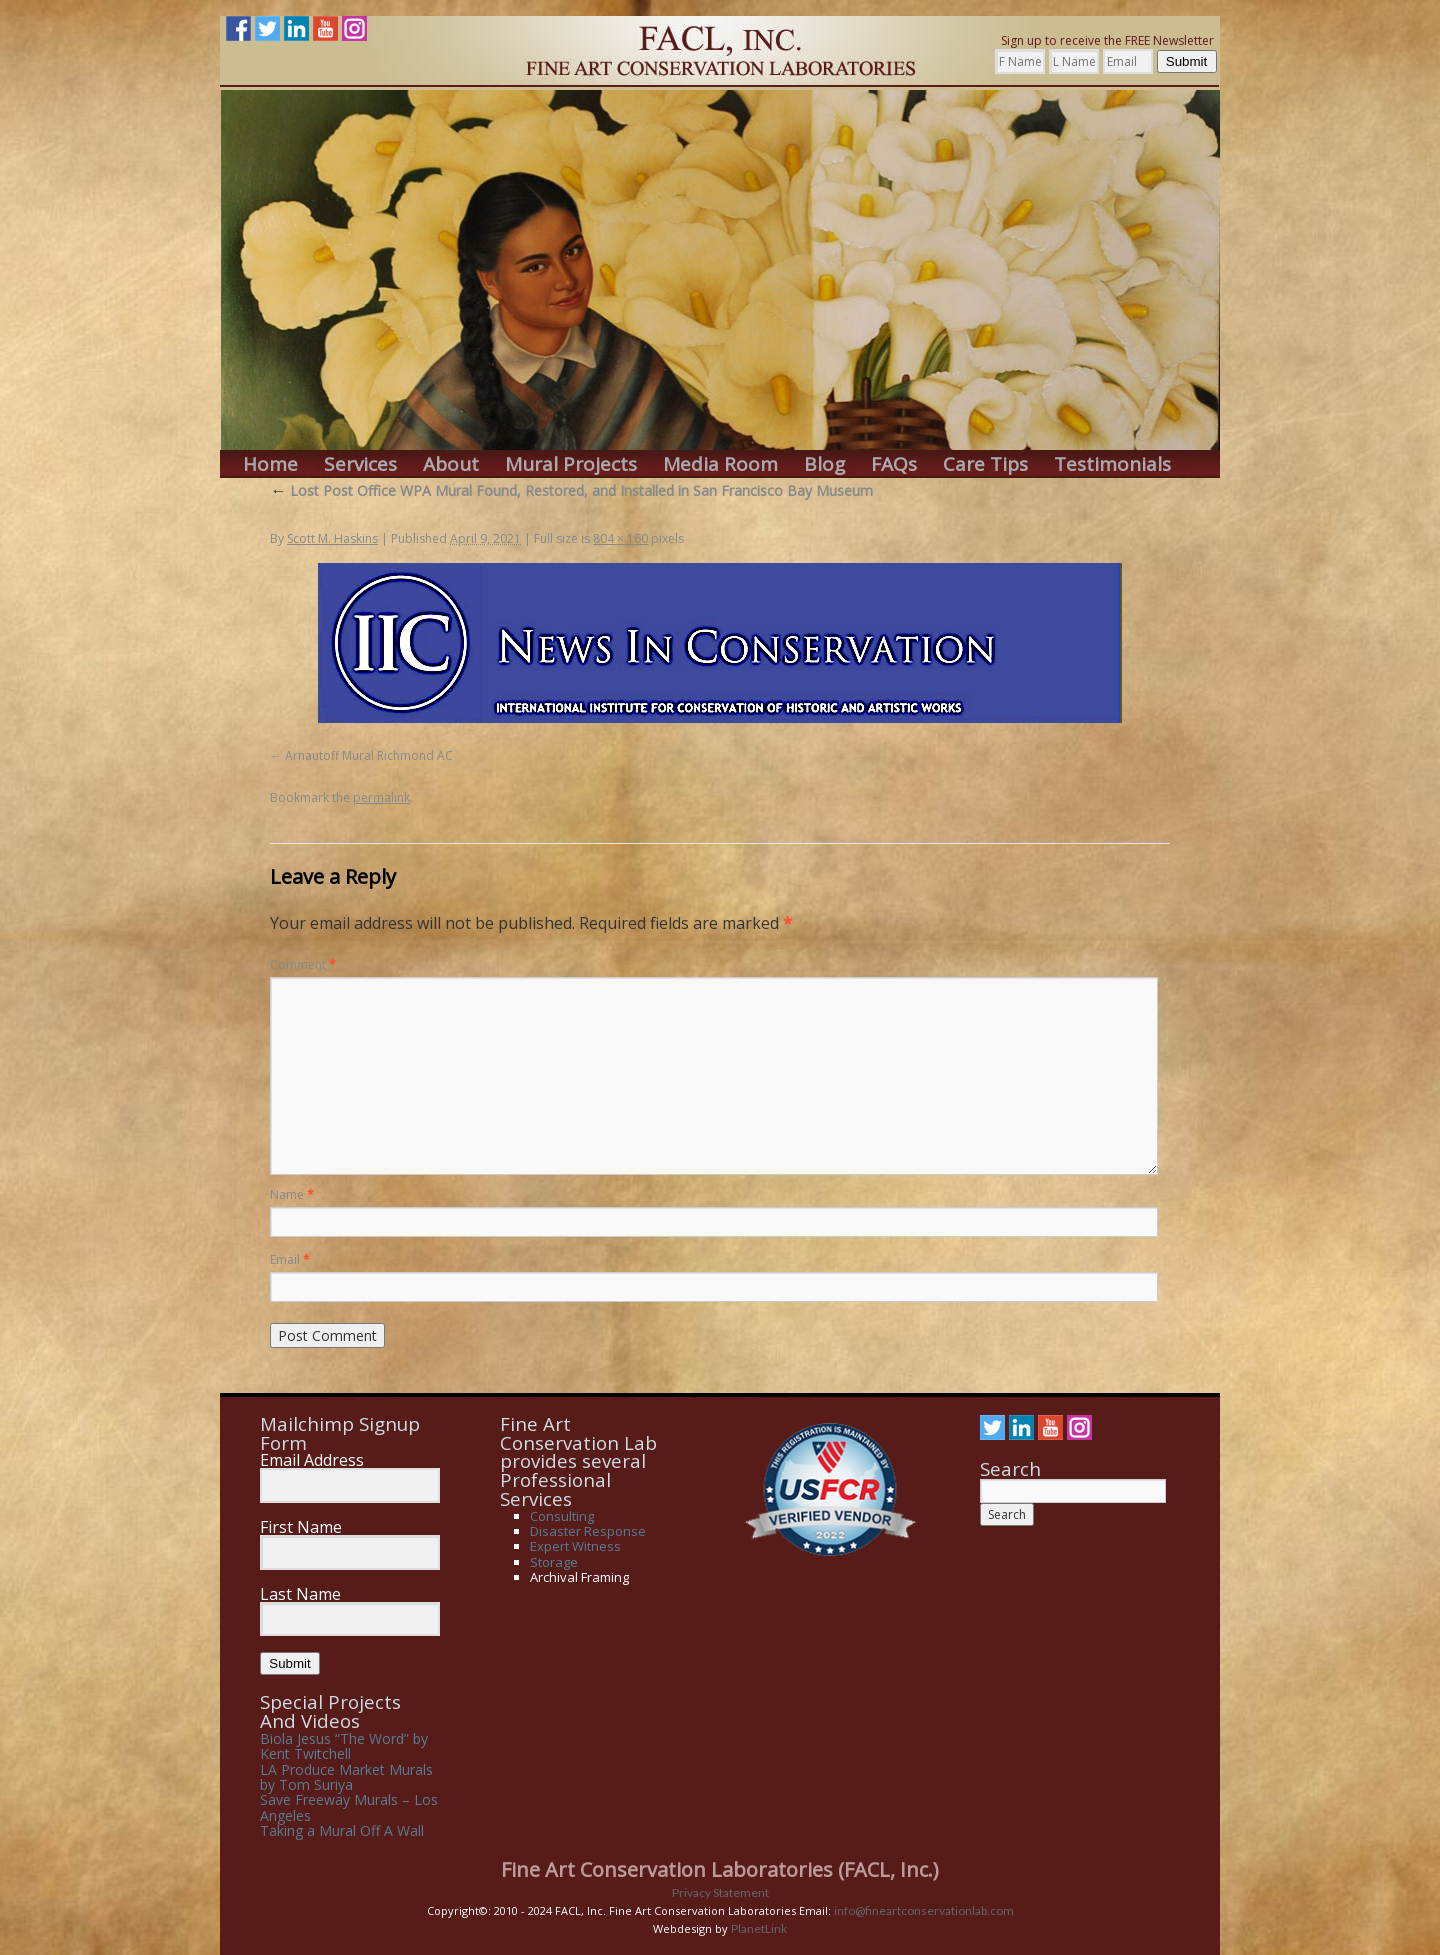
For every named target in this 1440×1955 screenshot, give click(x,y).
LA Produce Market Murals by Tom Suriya (346, 1777)
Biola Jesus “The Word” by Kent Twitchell (344, 1746)
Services (360, 464)
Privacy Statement (720, 1892)
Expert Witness (575, 1546)
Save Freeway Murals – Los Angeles (349, 1807)
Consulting (562, 1516)
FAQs (894, 464)
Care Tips (985, 464)
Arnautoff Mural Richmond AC (369, 755)
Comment (303, 964)
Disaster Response (588, 1531)
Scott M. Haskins (332, 538)
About (451, 464)
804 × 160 (620, 538)
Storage (554, 1562)
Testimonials (1112, 464)
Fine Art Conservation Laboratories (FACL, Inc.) (720, 1869)
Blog (824, 464)
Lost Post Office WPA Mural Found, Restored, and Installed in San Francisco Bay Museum (571, 490)
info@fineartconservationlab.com (924, 1910)
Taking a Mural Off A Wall (342, 1830)
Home (270, 464)
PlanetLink (759, 1928)
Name (292, 1194)
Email (290, 1259)
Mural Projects (571, 464)
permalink (381, 797)
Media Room (720, 464)
